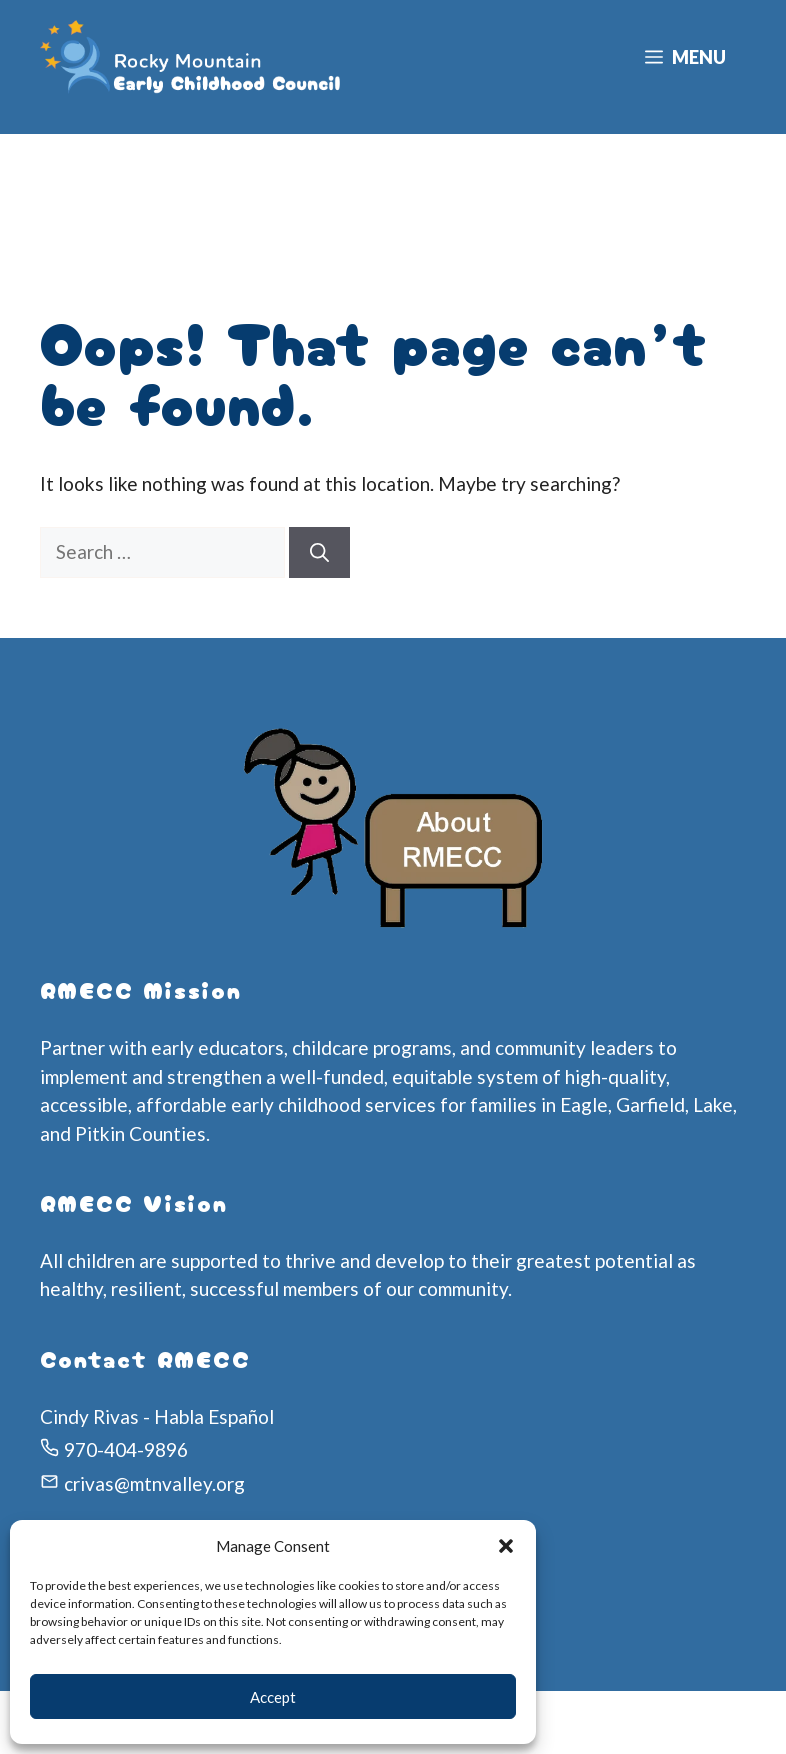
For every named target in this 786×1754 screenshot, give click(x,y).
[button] (506, 1546)
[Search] (319, 552)
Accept (273, 1697)
